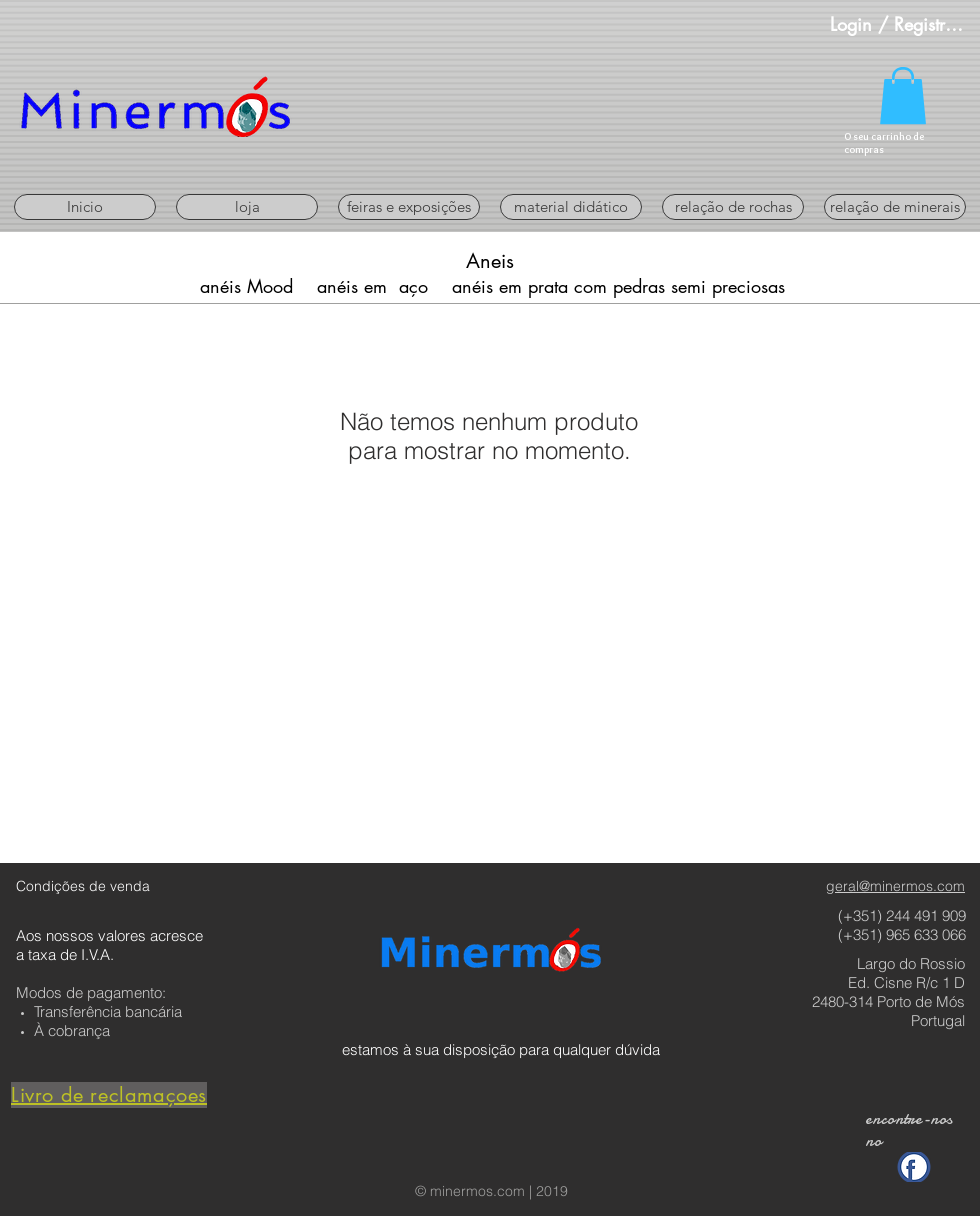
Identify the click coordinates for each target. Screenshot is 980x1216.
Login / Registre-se (899, 24)
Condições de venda (83, 886)
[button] (903, 95)
